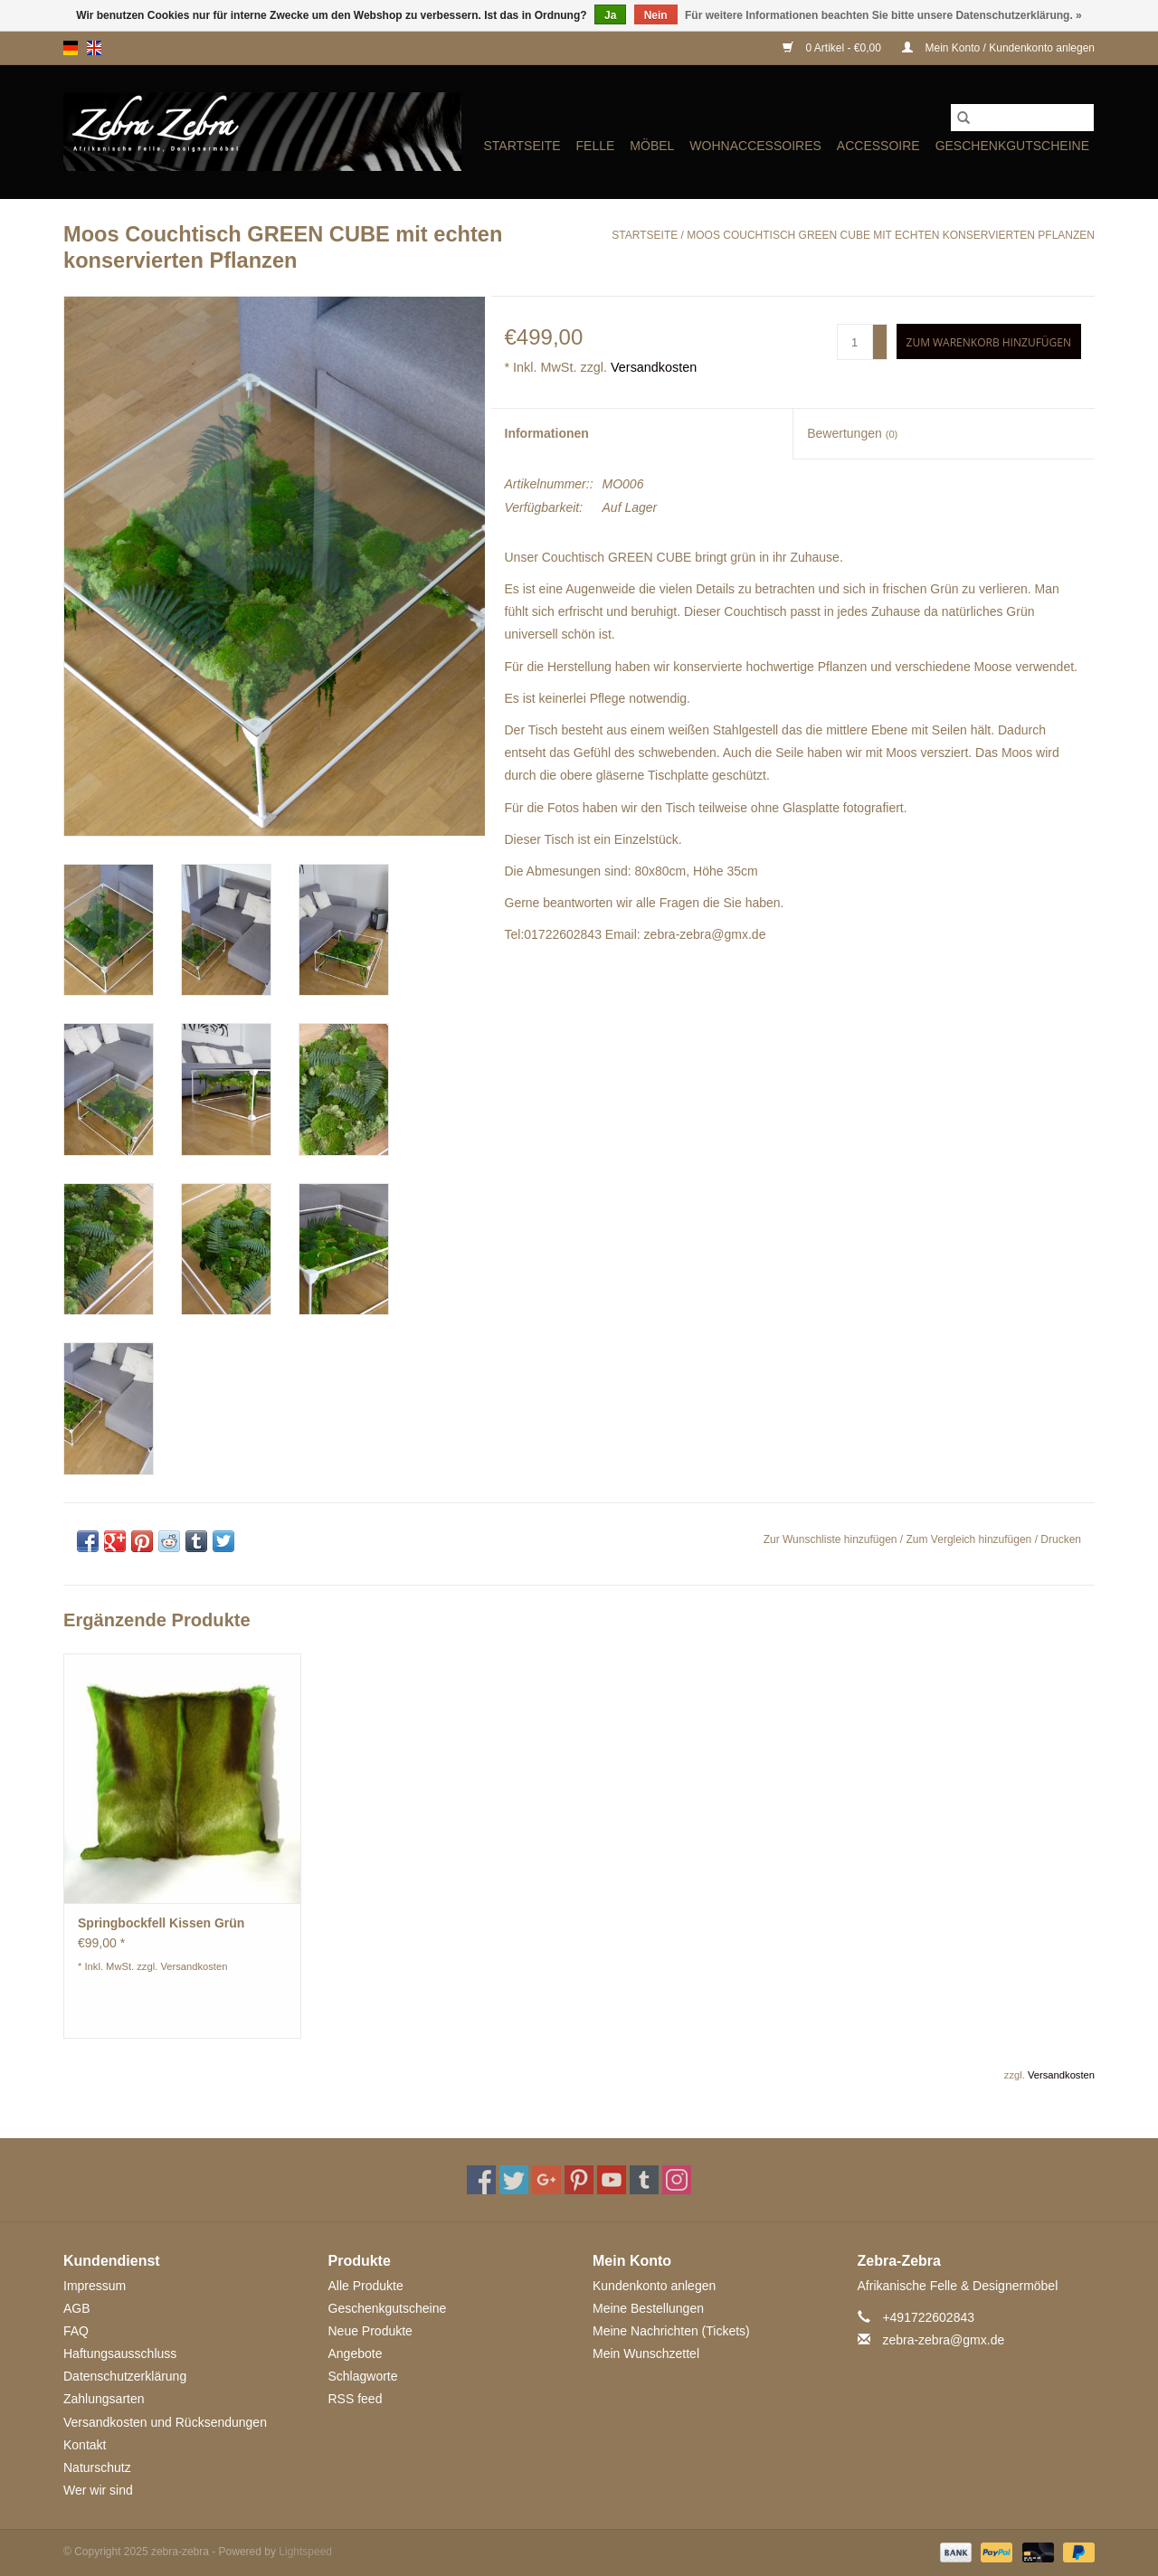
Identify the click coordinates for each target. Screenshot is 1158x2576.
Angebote (355, 2353)
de (70, 48)
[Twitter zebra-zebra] (513, 2179)
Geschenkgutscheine (1012, 145)
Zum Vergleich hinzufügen (970, 1539)
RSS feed (355, 2398)
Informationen (547, 433)
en (94, 48)
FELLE (595, 145)
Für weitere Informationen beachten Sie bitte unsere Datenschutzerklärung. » (883, 15)
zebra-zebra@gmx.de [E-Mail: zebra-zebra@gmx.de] (943, 2340)
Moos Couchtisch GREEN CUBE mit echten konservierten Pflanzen (891, 235)
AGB (76, 2308)
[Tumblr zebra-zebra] (644, 2179)
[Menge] (855, 342)
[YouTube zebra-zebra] (611, 2179)
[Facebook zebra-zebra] (481, 2179)
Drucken (1060, 1539)
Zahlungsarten (104, 2398)
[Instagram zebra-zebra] (676, 2179)
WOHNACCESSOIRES (755, 145)
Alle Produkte (365, 2285)
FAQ (76, 2331)
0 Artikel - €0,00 (833, 48)
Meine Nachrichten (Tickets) (671, 2331)
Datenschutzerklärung (124, 2376)
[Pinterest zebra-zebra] (579, 2179)
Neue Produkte (370, 2331)
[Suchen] (1022, 117)
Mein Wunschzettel (646, 2353)
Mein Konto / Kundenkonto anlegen (998, 48)
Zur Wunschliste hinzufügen (832, 1539)
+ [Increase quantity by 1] (880, 333)
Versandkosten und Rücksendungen (165, 2422)
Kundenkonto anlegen (654, 2285)
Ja (610, 15)
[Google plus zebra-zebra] (546, 2179)
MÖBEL (652, 145)
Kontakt (84, 2445)
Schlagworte (363, 2376)
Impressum (94, 2285)
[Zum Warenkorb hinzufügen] (989, 341)
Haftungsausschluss (119, 2353)
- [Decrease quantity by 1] (880, 350)
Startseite (521, 145)
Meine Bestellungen (648, 2308)
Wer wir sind (98, 2490)
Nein (656, 15)
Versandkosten (654, 367)
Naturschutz (97, 2467)
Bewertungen (852, 433)
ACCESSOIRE (878, 145)
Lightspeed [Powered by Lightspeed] (305, 2551)
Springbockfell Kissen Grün (161, 1923)
